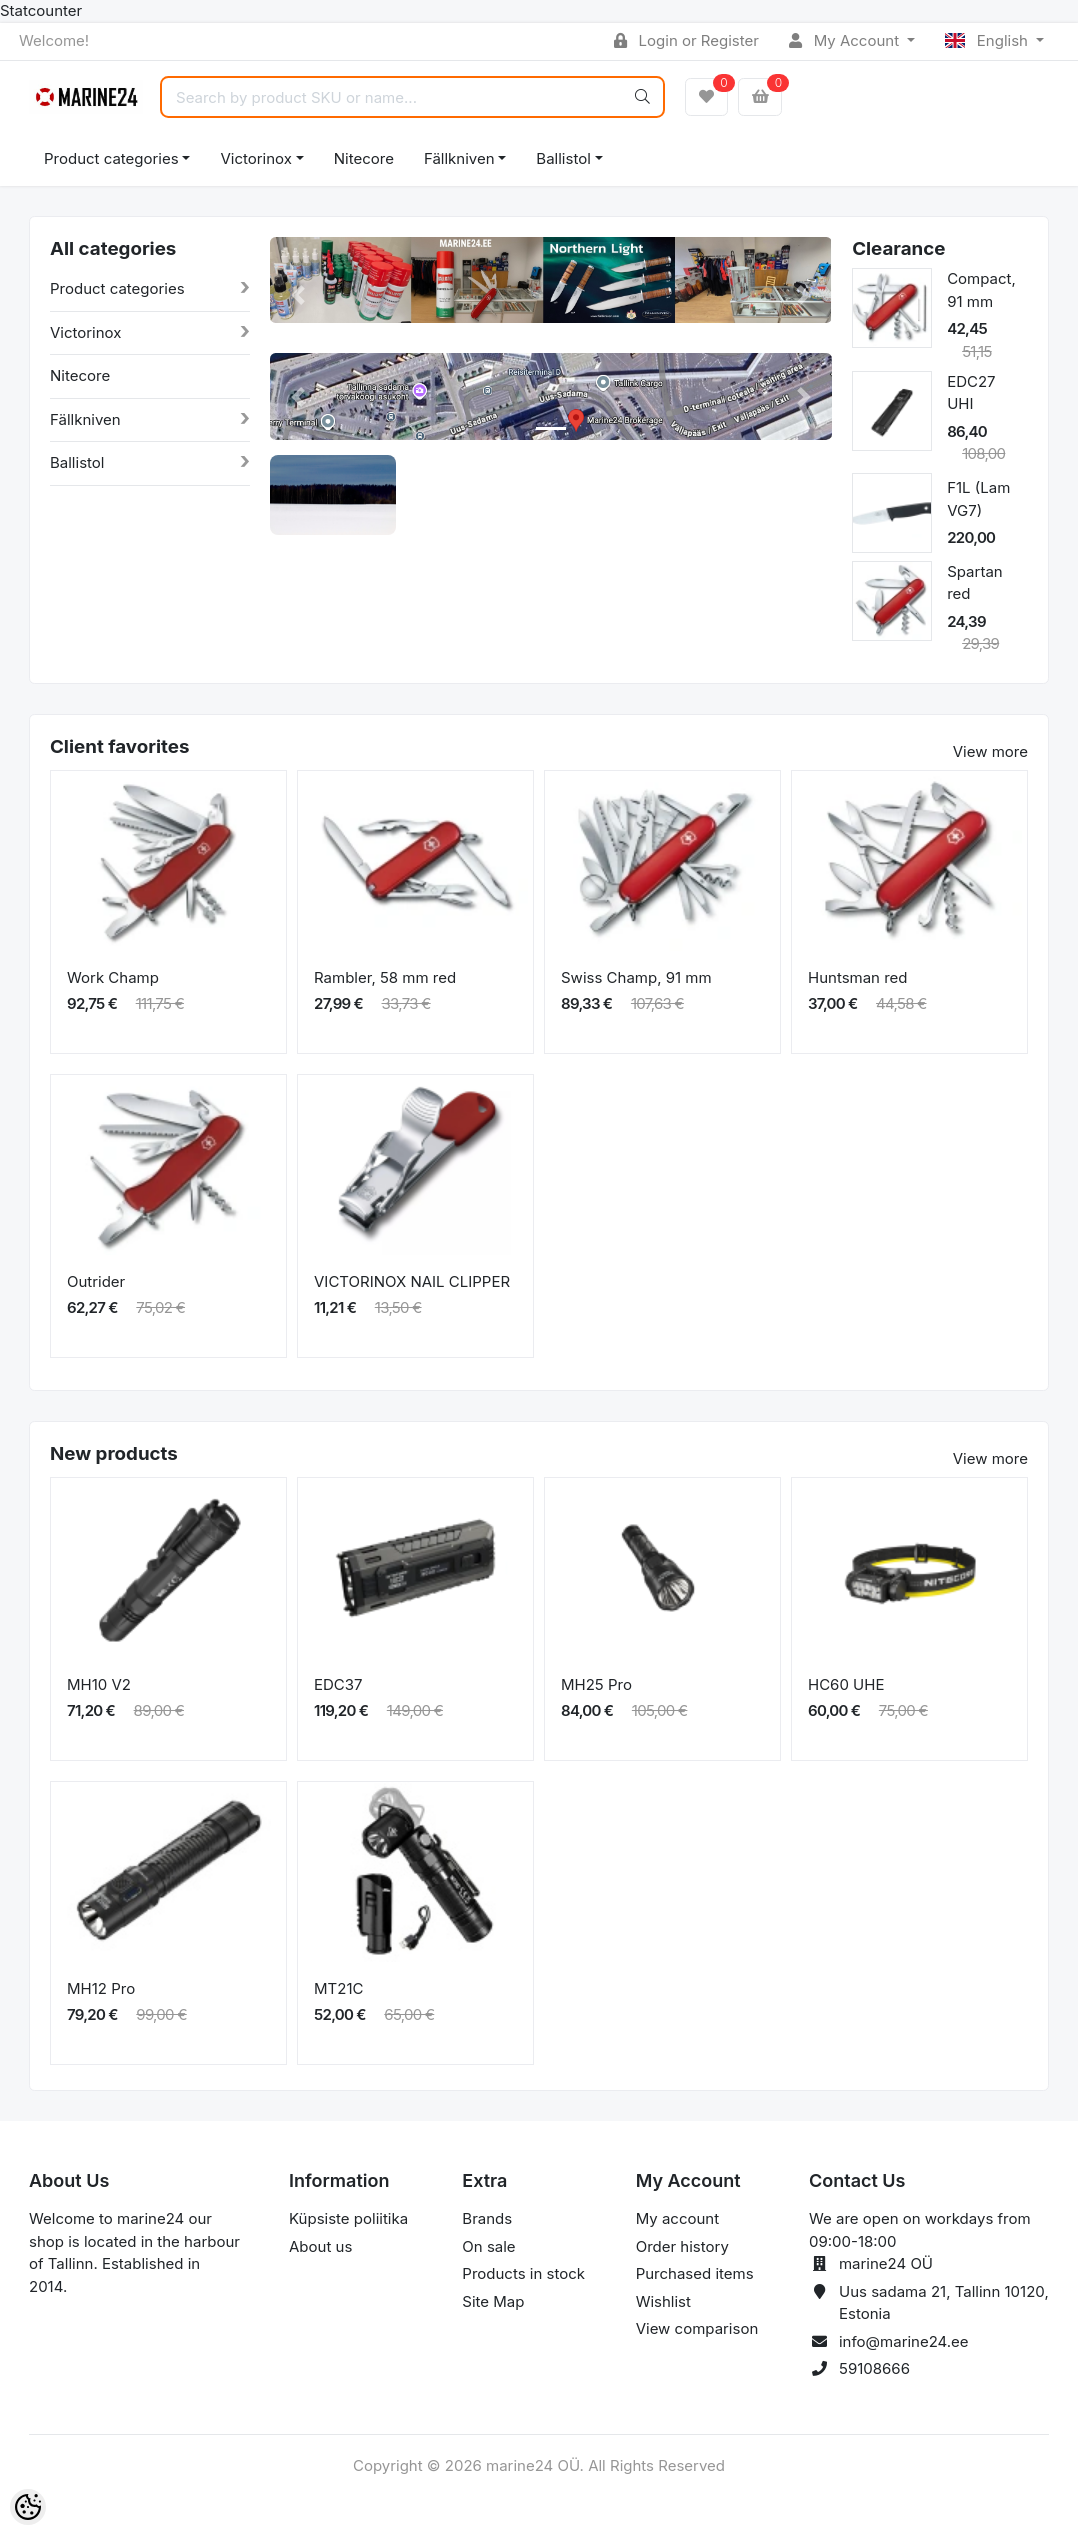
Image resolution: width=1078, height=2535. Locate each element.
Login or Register (686, 40)
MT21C (338, 1988)
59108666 (874, 2368)
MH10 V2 (99, 1684)
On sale (488, 2246)
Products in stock (523, 2273)
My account (677, 2218)
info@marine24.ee (904, 2341)
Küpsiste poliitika (348, 2218)
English (988, 40)
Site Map (493, 2301)
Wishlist (663, 2301)
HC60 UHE (846, 1684)
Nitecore (364, 158)
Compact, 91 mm (981, 290)
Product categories (111, 158)
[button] (298, 295)
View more (990, 751)
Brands (487, 2218)
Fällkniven (459, 158)
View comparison (697, 2328)
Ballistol (563, 158)
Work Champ (113, 977)
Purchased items (695, 2273)
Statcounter (41, 10)
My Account (846, 40)
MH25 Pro (596, 1684)
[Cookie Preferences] (28, 2507)
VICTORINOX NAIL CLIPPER (412, 1281)
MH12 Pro (101, 1988)
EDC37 (338, 1684)
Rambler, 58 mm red (385, 977)
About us (320, 2246)
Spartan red (975, 583)
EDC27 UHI (971, 393)
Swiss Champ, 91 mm (636, 977)
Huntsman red (858, 977)
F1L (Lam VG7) (978, 499)
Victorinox (255, 158)
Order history (682, 2246)
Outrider (96, 1281)
